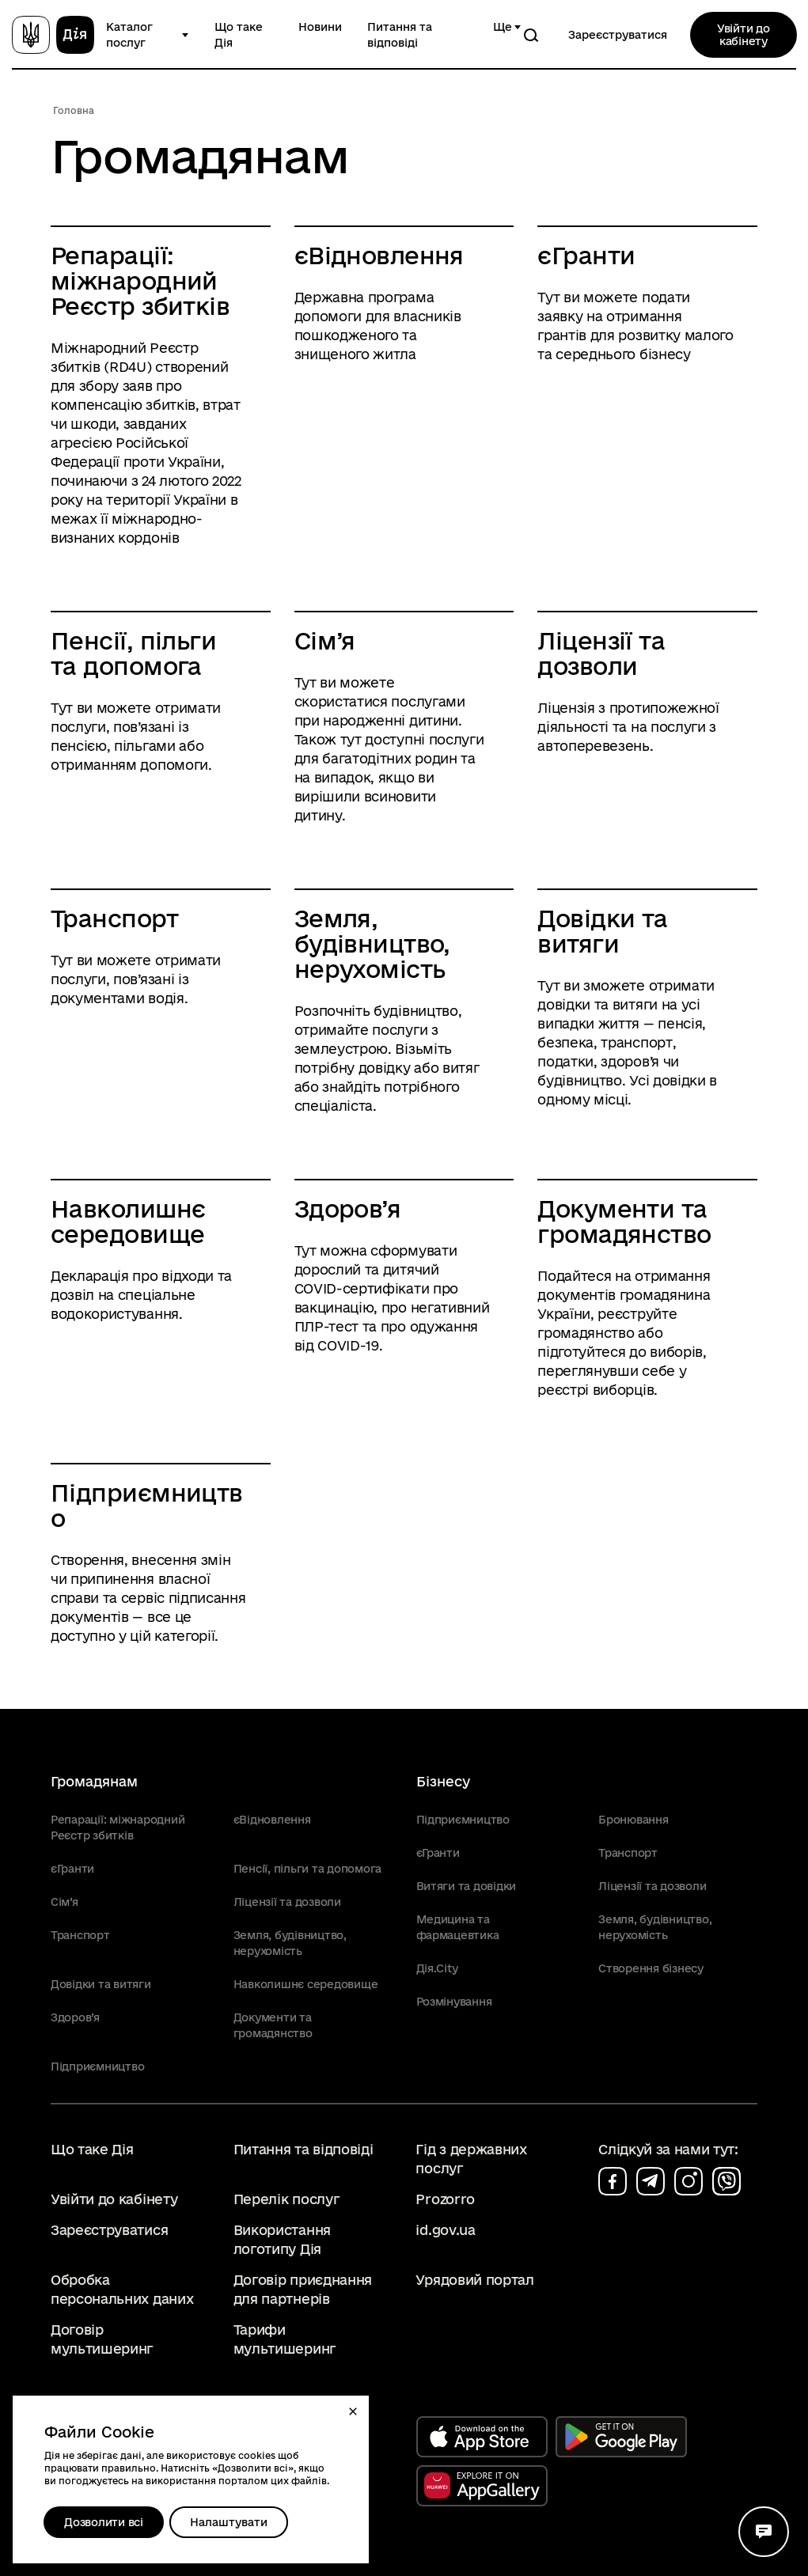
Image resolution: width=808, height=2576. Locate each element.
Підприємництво (147, 1505)
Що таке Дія (238, 35)
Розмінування (454, 2001)
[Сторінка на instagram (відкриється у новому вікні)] (688, 2181)
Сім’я (324, 640)
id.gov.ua (445, 2229)
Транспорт (114, 918)
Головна (73, 110)
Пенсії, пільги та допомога (133, 653)
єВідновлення (379, 255)
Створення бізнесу (651, 1968)
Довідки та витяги (602, 931)
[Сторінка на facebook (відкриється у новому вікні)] (612, 2181)
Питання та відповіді (399, 35)
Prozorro (444, 2199)
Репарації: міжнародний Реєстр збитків (140, 281)
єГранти (586, 255)
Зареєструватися (617, 34)
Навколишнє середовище (128, 1221)
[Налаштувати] (228, 2522)
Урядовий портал (474, 2279)
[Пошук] (531, 34)
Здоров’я (347, 1209)
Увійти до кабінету (743, 34)
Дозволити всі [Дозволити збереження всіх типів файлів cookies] (103, 2522)
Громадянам (94, 1781)
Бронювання (633, 1819)
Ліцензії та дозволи (601, 653)
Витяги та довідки (466, 1886)
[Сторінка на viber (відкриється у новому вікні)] (726, 2181)
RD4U (127, 366)
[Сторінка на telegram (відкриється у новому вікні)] (650, 2181)
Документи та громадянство (624, 1221)
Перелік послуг (286, 2199)
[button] (352, 2411)
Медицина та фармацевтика (457, 1927)
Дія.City (437, 1968)
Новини (320, 27)
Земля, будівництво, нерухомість (372, 944)
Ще (502, 27)
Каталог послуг (129, 35)
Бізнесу (443, 1781)
